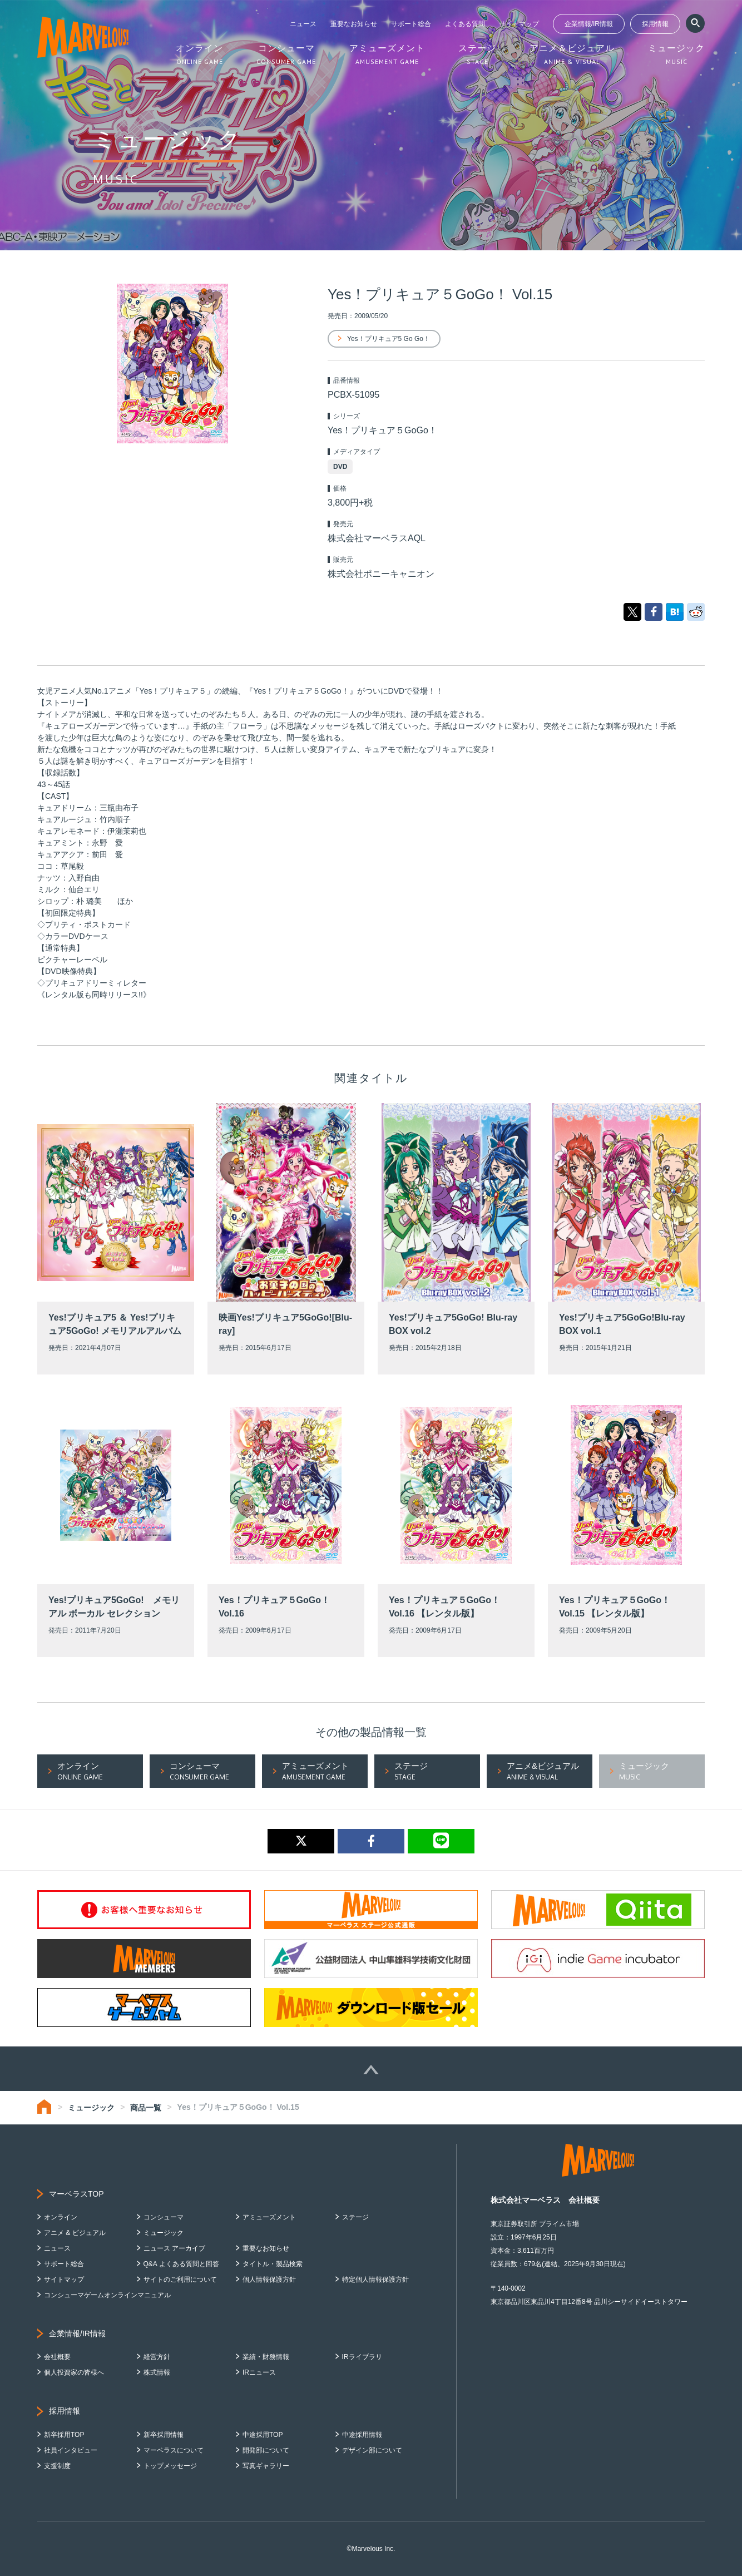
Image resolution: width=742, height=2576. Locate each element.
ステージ (355, 2217)
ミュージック (91, 2107)
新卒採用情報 (164, 2435)
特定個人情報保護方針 (375, 2279)
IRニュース (259, 2372)
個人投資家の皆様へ (74, 2372)
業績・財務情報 (266, 2357)
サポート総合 (411, 24)
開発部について (266, 2450)
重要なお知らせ (353, 24)
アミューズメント (269, 2217)
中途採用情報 (362, 2435)
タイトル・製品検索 (273, 2264)
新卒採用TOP (64, 2435)
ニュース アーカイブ (174, 2248)
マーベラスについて (174, 2450)
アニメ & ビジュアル (75, 2233)
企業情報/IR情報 (589, 24)
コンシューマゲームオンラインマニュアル (107, 2295)
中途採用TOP (263, 2435)
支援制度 (57, 2466)
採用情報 (655, 24)
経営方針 (157, 2357)
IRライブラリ (362, 2357)
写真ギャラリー (266, 2466)
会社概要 (57, 2357)
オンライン (60, 2217)
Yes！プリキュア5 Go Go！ (388, 339)
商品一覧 (145, 2107)
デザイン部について (372, 2450)
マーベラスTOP (76, 2193)
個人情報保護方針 (269, 2279)
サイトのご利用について (180, 2279)
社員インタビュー (70, 2450)
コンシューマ (164, 2217)
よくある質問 (465, 24)
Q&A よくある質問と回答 (181, 2264)
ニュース (303, 24)
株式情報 (157, 2372)
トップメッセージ (170, 2466)
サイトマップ (519, 24)
